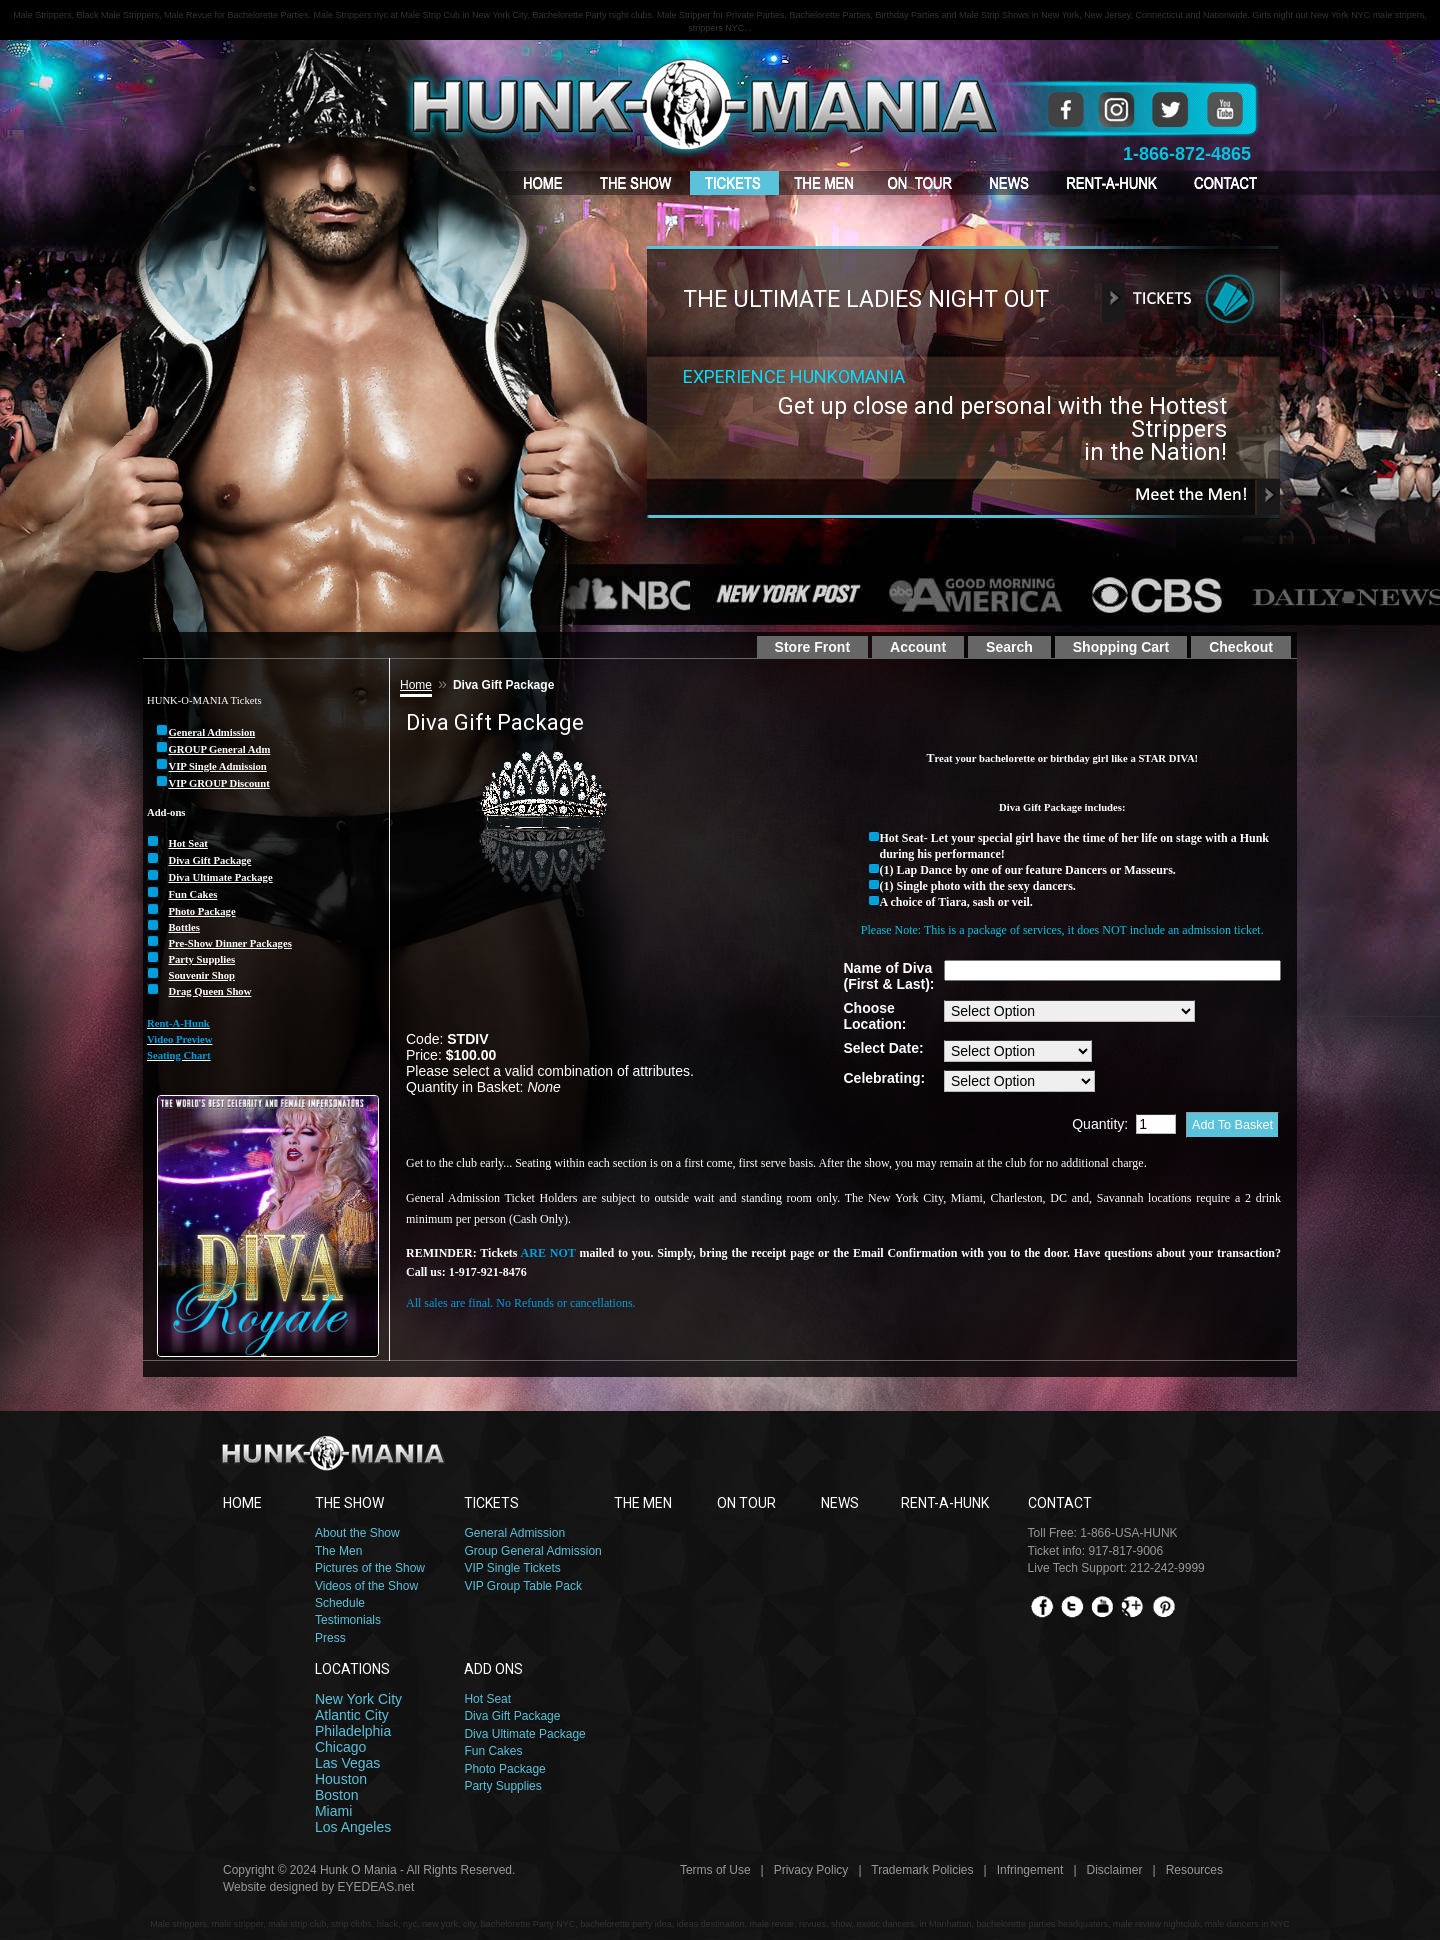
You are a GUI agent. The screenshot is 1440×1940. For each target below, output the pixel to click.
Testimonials (348, 1620)
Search (1009, 647)
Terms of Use (715, 1870)
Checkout (1241, 647)
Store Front (812, 647)
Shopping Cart (1121, 647)
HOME (242, 1503)
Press (330, 1638)
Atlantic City (352, 1715)
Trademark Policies (922, 1870)
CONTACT (1060, 1503)
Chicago (340, 1747)
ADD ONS (493, 1669)
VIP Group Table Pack (523, 1586)
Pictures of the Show (370, 1568)
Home (416, 685)
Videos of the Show (366, 1586)
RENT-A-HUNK (945, 1503)
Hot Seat (487, 1699)
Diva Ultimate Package (524, 1734)
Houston (341, 1779)
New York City (358, 1699)
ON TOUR (746, 1503)
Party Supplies (502, 1786)
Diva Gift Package (512, 1716)
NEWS (840, 1503)
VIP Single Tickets (512, 1568)
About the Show (357, 1533)
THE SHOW (349, 1503)
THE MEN (643, 1503)
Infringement (1030, 1870)
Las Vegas (347, 1763)
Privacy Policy (811, 1870)
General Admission (514, 1533)
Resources (1194, 1870)
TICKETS (491, 1503)
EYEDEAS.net (376, 1887)
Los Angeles (353, 1827)
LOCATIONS (352, 1669)
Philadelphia (353, 1731)
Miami (333, 1811)
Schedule (340, 1603)
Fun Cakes (493, 1751)
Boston (337, 1795)
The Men (338, 1551)
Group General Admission (532, 1551)
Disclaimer (1115, 1870)
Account (918, 647)
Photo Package (504, 1769)
